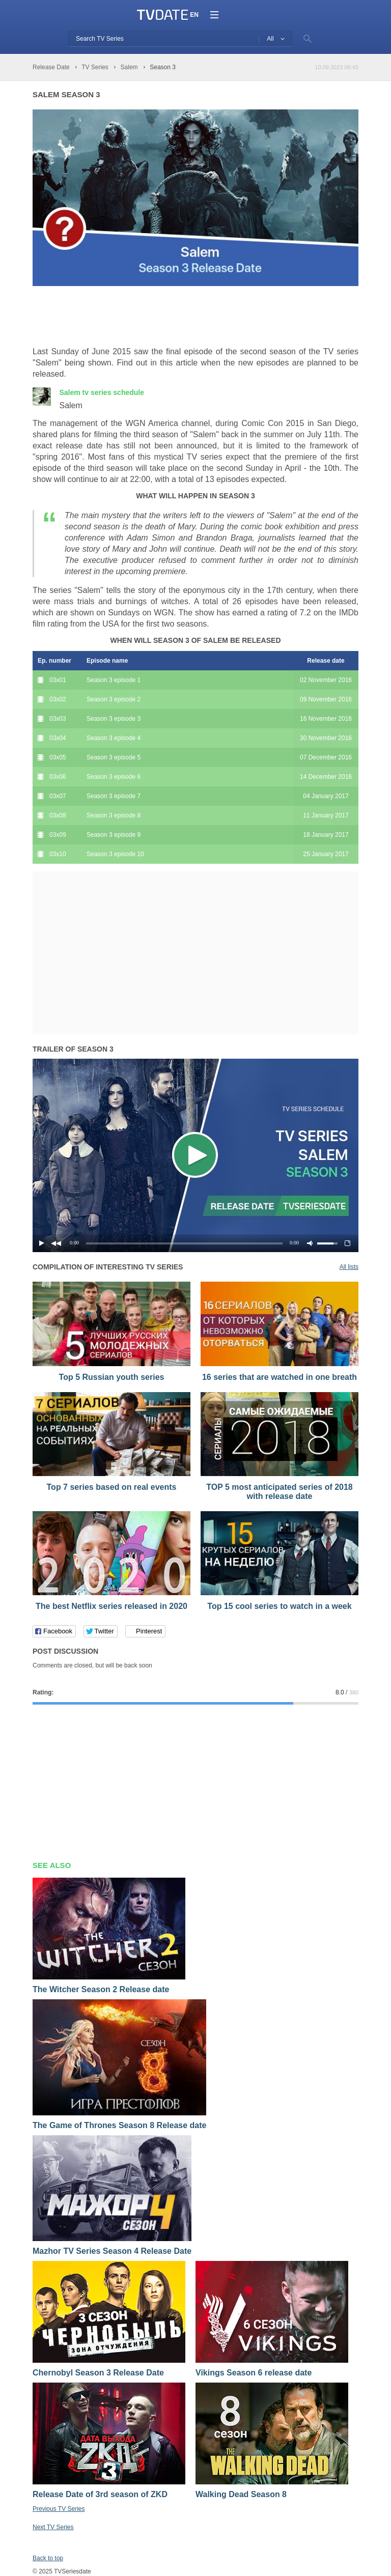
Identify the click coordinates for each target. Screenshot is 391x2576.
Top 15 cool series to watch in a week (279, 1606)
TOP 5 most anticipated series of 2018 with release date (279, 1492)
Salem (101, 392)
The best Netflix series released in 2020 (111, 1606)
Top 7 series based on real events (112, 1487)
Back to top (48, 2558)
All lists (349, 1266)
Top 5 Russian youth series (111, 1377)
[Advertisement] (152, 316)
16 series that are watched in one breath (279, 1377)
